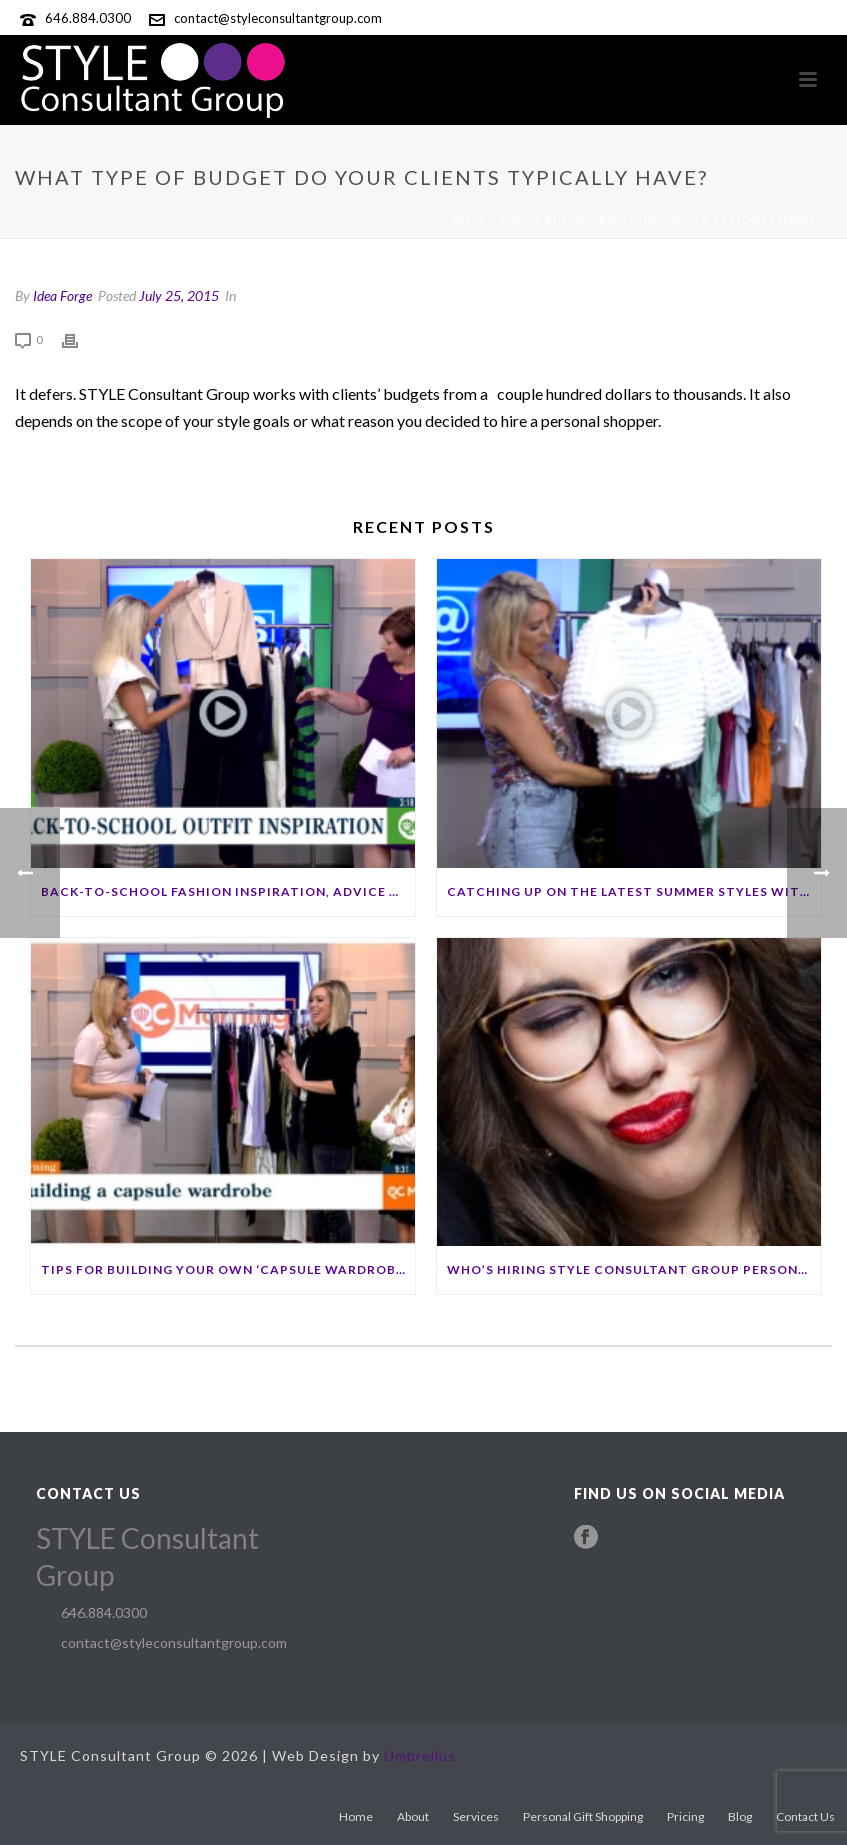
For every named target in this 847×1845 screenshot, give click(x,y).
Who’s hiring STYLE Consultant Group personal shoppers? (634, 1269)
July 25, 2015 (179, 295)
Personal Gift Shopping (583, 1816)
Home (386, 219)
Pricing (685, 1816)
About (413, 1816)
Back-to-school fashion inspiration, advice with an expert (228, 891)
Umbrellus (420, 1755)
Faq (428, 219)
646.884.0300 (88, 18)
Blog (740, 1816)
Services (476, 1816)
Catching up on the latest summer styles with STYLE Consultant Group (634, 891)
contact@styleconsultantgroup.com (278, 18)
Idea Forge (62, 295)
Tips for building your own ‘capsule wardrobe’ (224, 1269)
